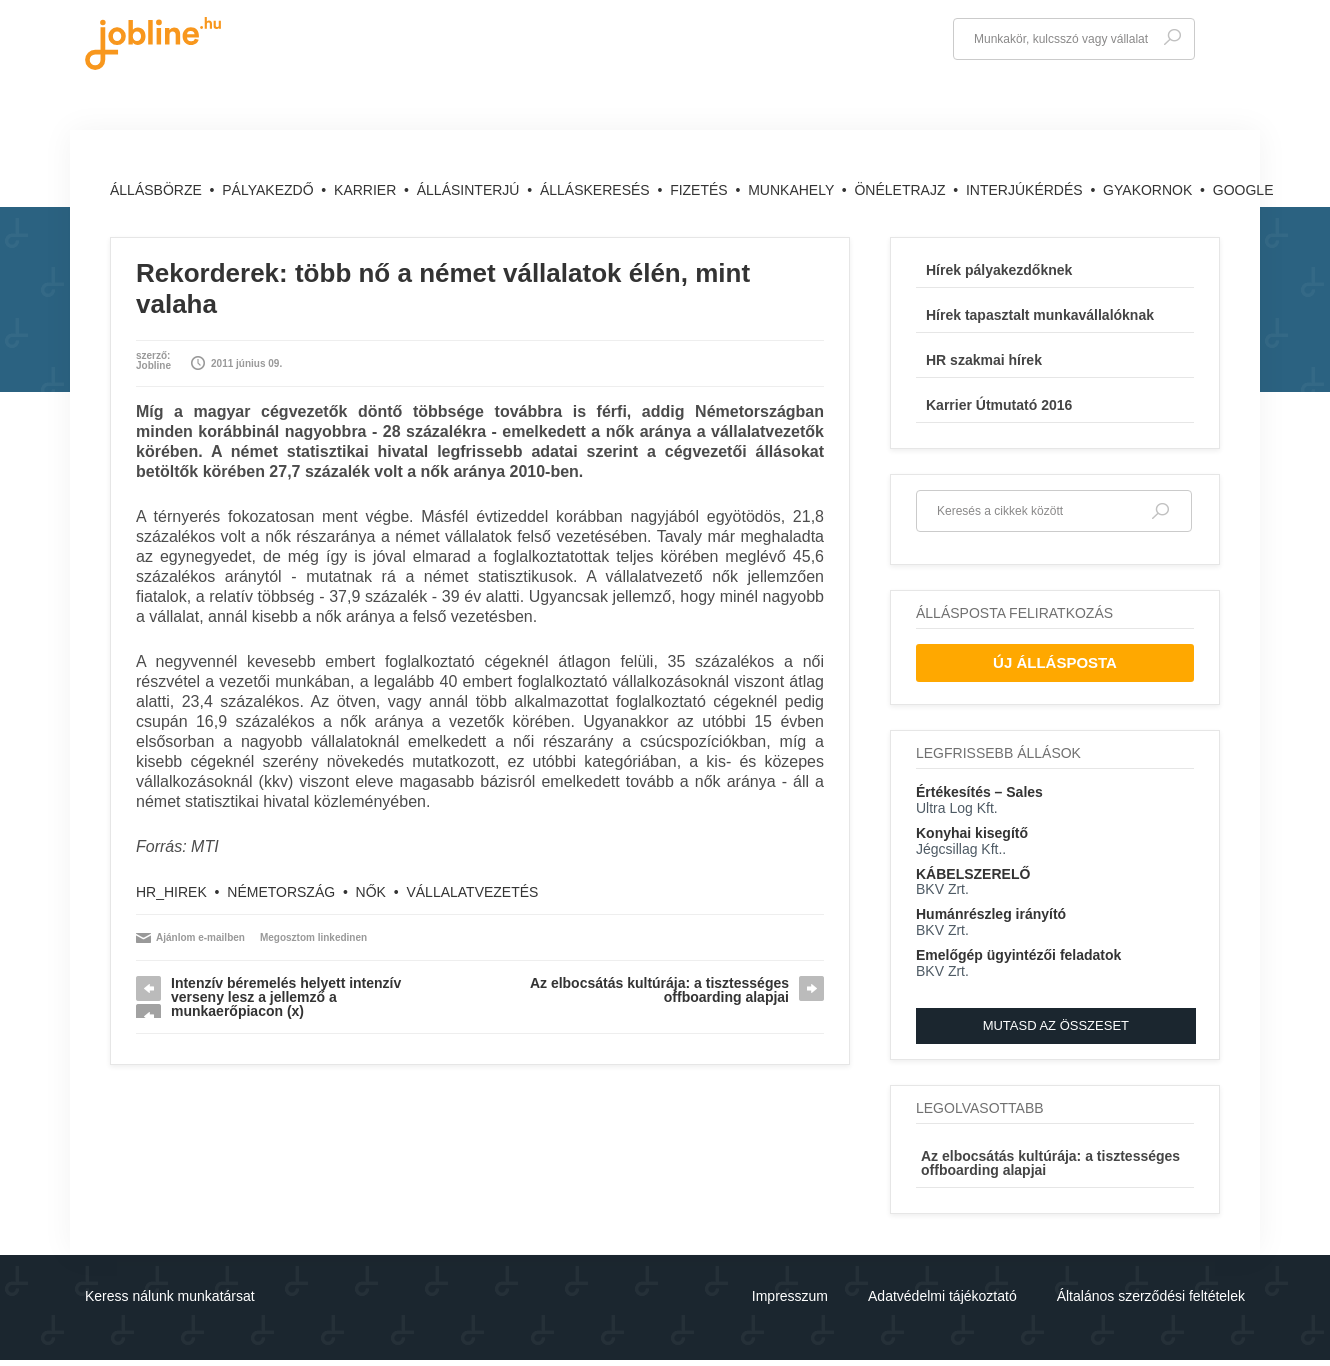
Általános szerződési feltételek (1151, 1296)
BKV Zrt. (942, 889)
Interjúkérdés (1026, 190)
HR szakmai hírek (984, 360)
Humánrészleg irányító (991, 914)
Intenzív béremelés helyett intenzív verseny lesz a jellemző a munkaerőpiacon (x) (286, 997)
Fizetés (700, 190)
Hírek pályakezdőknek (999, 270)
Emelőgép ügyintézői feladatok (1018, 955)
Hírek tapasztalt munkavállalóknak (1040, 315)
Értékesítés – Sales (979, 792)
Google (1243, 190)
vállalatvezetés (472, 892)
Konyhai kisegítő (972, 833)
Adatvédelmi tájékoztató (942, 1296)
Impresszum (790, 1296)
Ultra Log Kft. (957, 808)
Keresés (1172, 37)
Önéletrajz (901, 190)
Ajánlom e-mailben (200, 937)
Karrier (367, 190)
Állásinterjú (470, 190)
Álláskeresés (597, 190)
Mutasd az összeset (1056, 1025)
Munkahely (793, 190)
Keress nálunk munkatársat (170, 1296)
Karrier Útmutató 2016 (999, 405)
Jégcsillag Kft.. (961, 849)
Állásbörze (158, 190)
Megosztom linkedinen (313, 937)
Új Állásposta (1055, 662)
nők (371, 892)
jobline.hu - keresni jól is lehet (153, 43)
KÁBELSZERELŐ (973, 874)
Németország (281, 892)
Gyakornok (1149, 190)
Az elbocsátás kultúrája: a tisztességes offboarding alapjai (659, 990)
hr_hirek (171, 892)
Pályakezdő (269, 190)
